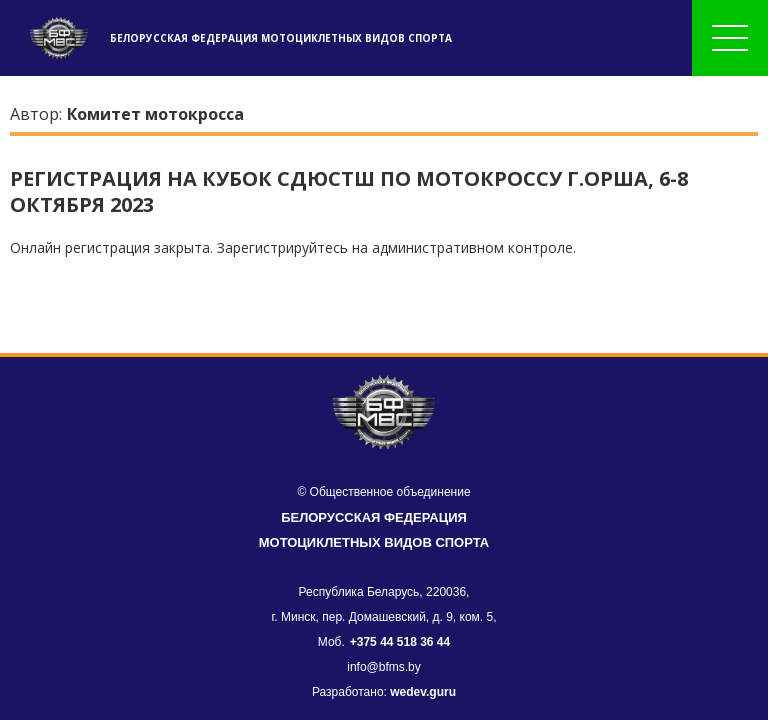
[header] (55, 38)
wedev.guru (423, 692)
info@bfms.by (384, 667)
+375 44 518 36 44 (400, 642)
